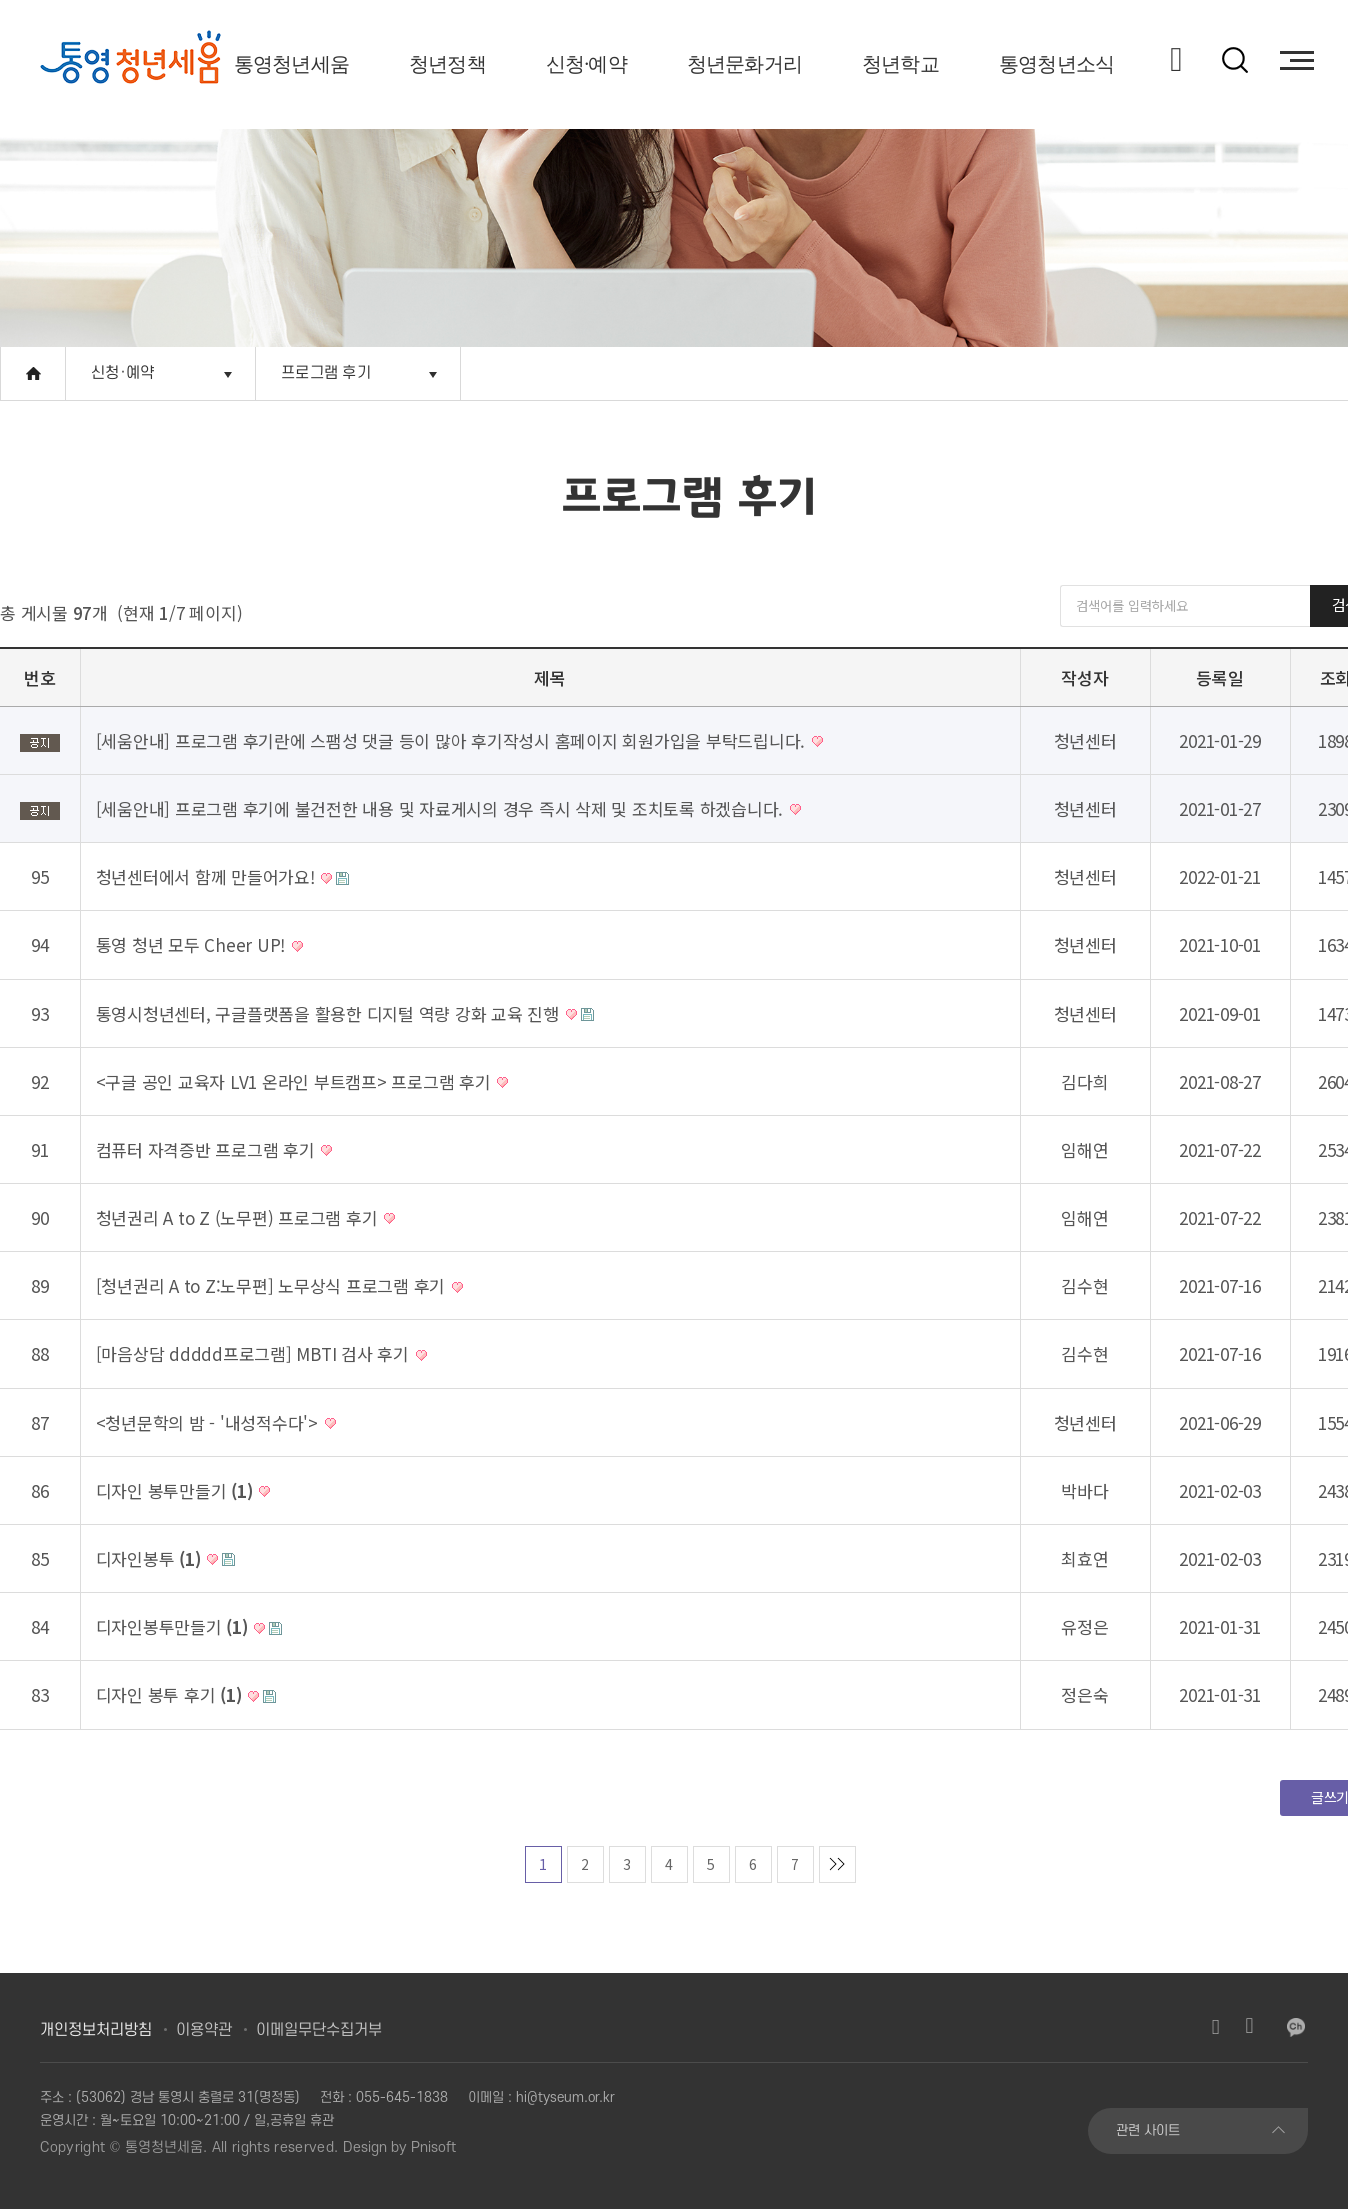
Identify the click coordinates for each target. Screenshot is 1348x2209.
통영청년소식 (1056, 64)
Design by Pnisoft (399, 2147)
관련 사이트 (1148, 2130)
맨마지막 (837, 1864)
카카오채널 (1296, 2027)
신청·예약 (586, 64)
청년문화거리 (744, 64)
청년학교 (900, 64)
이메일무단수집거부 (319, 2030)
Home (33, 373)
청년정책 (447, 64)
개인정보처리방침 (96, 2030)
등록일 (1219, 677)
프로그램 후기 (326, 373)
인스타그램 (1216, 2027)
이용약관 (204, 2030)
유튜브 (1250, 2027)
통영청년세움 (291, 64)
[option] (131, 60)
